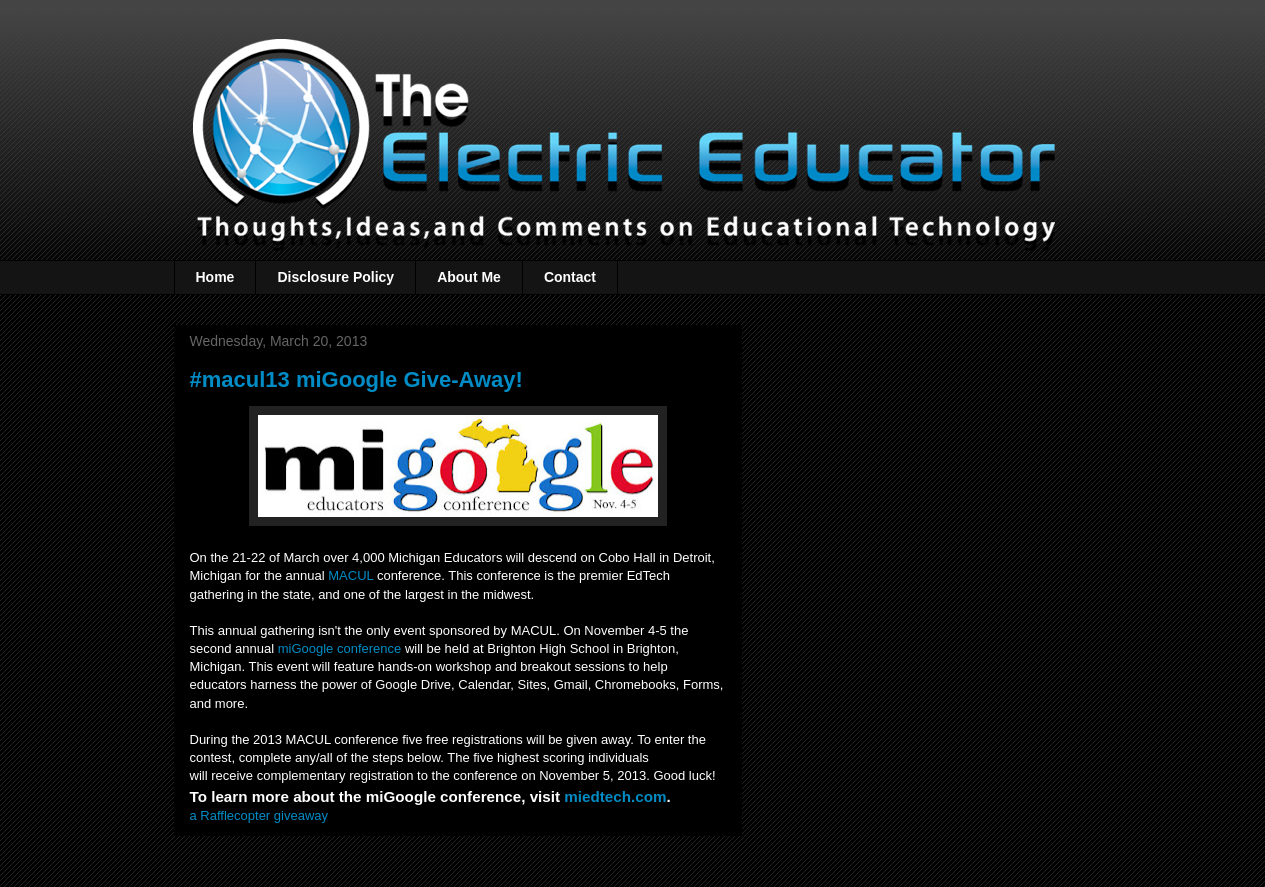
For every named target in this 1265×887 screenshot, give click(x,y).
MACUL (350, 575)
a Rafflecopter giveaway (259, 815)
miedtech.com (615, 796)
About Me (469, 277)
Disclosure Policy (335, 277)
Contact (570, 277)
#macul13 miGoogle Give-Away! (356, 379)
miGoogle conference (340, 648)
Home (215, 277)
